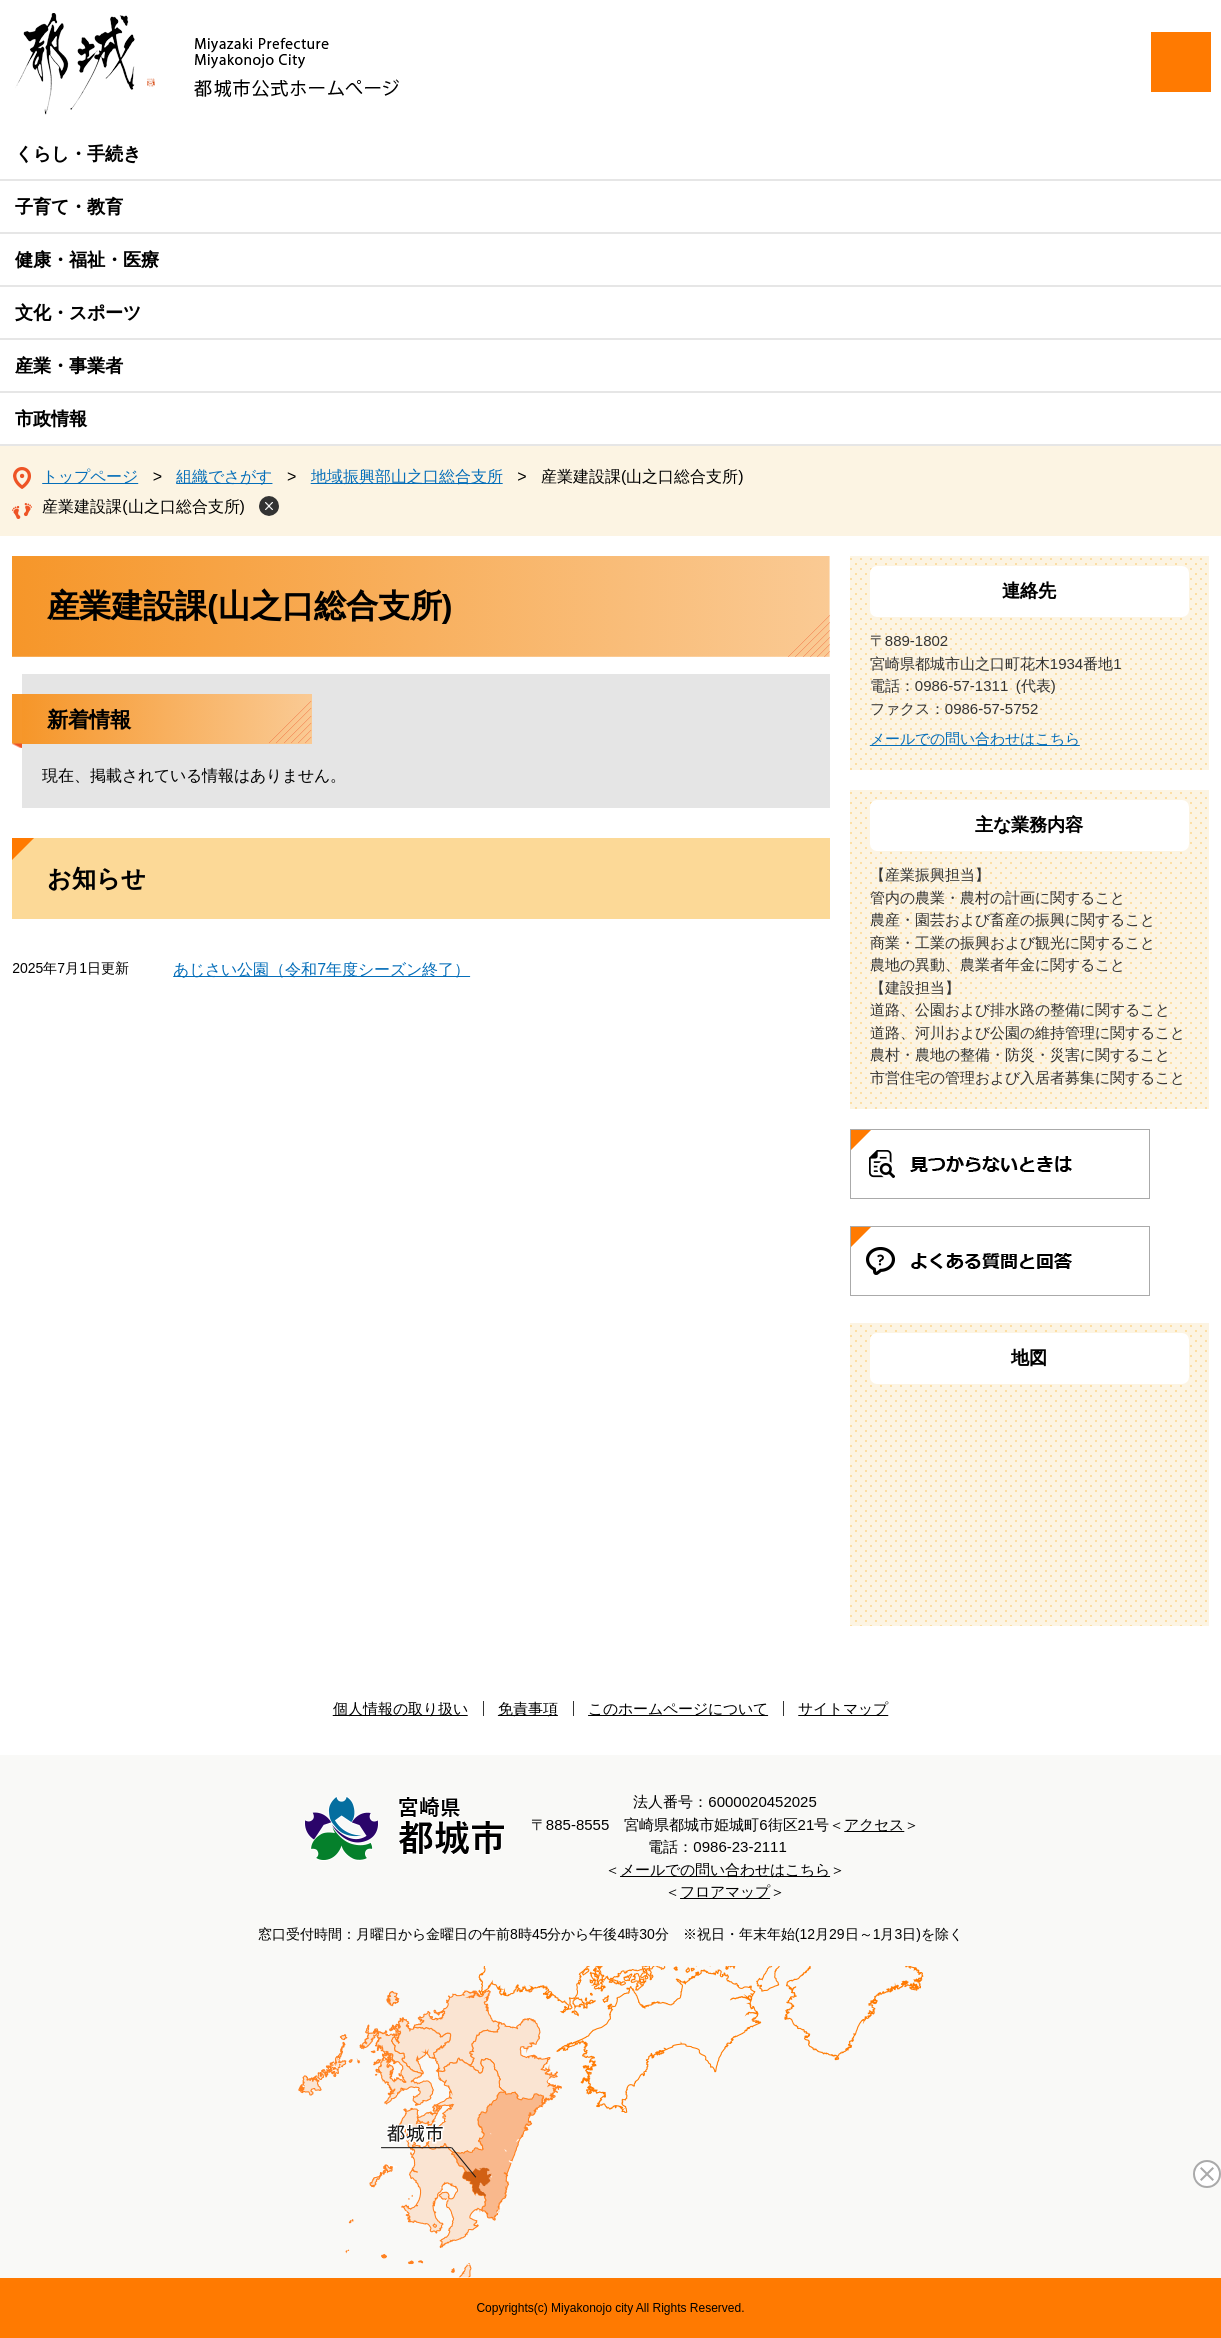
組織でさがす (224, 476)
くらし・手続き (78, 154)
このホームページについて (678, 1708)
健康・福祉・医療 (87, 260)
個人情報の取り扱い (400, 1708)
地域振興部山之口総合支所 (407, 476)
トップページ (90, 476)
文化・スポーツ (78, 313)
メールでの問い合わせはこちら (975, 738)
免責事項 (528, 1708)
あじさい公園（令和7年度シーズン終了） (321, 969)
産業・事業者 (69, 366)
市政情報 (51, 419)
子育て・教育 (69, 207)
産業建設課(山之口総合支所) (143, 506)
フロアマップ (725, 1891)
